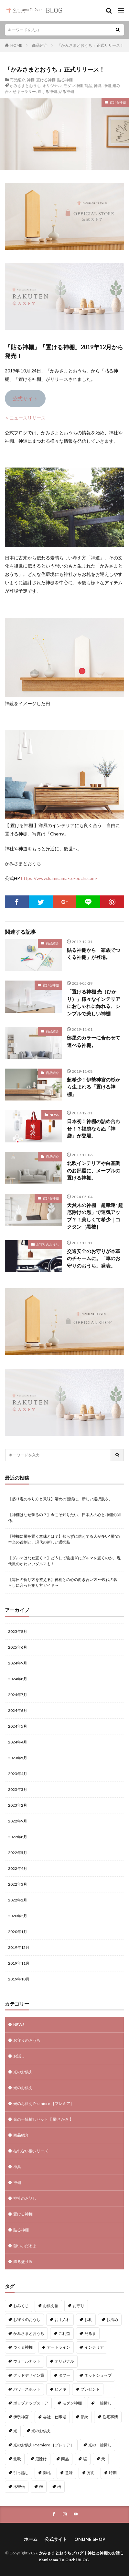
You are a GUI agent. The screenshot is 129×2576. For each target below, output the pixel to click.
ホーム (31, 2539)
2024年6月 (17, 1710)
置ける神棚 (46, 79)
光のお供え (23, 2071)
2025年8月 (17, 1631)
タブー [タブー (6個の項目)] (64, 2375)
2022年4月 (17, 1868)
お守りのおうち (47, 1244)
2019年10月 (18, 1979)
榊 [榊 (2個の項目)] (41, 2486)
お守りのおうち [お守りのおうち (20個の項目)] (26, 2319)
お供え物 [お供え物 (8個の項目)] (51, 2305)
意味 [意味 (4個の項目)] (69, 2472)
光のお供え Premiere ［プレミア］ (43, 2103)
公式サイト (25, 398)
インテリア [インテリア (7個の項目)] (94, 2347)
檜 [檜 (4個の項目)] (59, 2486)
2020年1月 (17, 1931)
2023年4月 (17, 1773)
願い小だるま (25, 2245)
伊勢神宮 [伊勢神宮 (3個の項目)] (21, 2416)
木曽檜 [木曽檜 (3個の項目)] (19, 2486)
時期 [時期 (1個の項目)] (113, 2472)
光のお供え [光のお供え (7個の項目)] (41, 2430)
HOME (16, 45)
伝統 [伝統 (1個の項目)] (84, 2416)
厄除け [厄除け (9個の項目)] (41, 2458)
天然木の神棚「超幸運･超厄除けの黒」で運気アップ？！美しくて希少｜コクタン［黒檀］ (95, 1216)
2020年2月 (17, 1915)
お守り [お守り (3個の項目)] (78, 2305)
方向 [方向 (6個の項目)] (91, 2472)
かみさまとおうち (25, 85)
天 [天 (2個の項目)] (103, 2458)
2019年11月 (18, 1963)
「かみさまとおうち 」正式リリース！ (90, 45)
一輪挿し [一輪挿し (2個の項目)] (104, 2403)
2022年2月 (17, 1900)
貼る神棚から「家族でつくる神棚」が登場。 (93, 953)
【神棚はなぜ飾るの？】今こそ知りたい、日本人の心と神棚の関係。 (64, 1517)
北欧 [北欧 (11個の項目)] (17, 2458)
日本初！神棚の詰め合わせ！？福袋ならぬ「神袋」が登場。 (93, 1128)
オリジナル (52, 85)
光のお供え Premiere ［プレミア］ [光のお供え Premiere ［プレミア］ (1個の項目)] (43, 2445)
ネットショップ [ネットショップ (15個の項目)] (98, 2375)
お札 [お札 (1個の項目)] (88, 2319)
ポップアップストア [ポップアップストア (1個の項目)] (30, 2403)
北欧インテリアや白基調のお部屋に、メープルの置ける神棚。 (93, 1170)
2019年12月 (18, 1947)
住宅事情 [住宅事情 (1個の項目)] (110, 2416)
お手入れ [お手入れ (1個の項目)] (62, 2319)
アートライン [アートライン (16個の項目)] (58, 2347)
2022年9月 (17, 1821)
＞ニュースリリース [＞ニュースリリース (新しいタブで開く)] (25, 417)
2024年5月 (17, 1726)
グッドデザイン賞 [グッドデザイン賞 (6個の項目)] (28, 2375)
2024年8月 (17, 1678)
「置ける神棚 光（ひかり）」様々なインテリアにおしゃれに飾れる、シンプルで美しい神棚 (93, 1002)
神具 (98, 85)
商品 (88, 85)
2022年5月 (17, 1852)
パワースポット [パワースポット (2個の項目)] (26, 2389)
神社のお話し (25, 2198)
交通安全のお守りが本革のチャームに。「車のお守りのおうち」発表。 (93, 1258)
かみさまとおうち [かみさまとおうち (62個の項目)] (28, 2333)
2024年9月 (17, 1663)
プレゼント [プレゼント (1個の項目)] (90, 2389)
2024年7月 (17, 1694)
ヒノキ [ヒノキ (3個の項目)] (60, 2389)
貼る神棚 (65, 79)
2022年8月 (17, 1836)
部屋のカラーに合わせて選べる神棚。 (93, 1041)
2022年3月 (17, 1884)
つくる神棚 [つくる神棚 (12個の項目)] (23, 2347)
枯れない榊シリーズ (30, 2150)
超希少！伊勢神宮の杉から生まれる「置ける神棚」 (93, 1087)
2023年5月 (17, 1757)
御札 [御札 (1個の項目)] (47, 2472)
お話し (19, 2056)
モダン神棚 (73, 85)
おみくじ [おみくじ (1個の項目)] (21, 2305)
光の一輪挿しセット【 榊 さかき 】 (43, 2119)
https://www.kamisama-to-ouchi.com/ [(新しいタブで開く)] (59, 878)
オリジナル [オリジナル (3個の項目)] (64, 2361)
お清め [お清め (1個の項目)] (112, 2319)
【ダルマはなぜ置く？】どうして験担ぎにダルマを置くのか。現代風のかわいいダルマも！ (64, 1560)
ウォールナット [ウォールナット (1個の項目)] (26, 2361)
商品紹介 (40, 45)
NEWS (54, 1115)
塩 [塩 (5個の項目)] (85, 2458)
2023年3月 (17, 1789)
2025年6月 (17, 1647)
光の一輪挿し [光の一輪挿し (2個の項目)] (100, 2445)
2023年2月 (17, 1805)
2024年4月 (17, 1742)
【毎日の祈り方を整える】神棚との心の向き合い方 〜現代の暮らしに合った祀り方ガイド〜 (62, 1582)
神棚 (31, 79)
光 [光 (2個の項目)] (15, 2430)
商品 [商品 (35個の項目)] (65, 2458)
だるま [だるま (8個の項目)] (90, 2333)
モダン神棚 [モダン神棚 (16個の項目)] (72, 2403)
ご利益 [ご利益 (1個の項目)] (64, 2333)
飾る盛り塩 (23, 2261)
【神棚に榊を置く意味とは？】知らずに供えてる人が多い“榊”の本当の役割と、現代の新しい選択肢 (64, 1539)
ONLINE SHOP (89, 2539)
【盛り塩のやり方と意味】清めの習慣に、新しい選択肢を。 (60, 1498)
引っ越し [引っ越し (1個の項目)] (21, 2472)
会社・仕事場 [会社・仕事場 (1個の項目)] (54, 2416)
